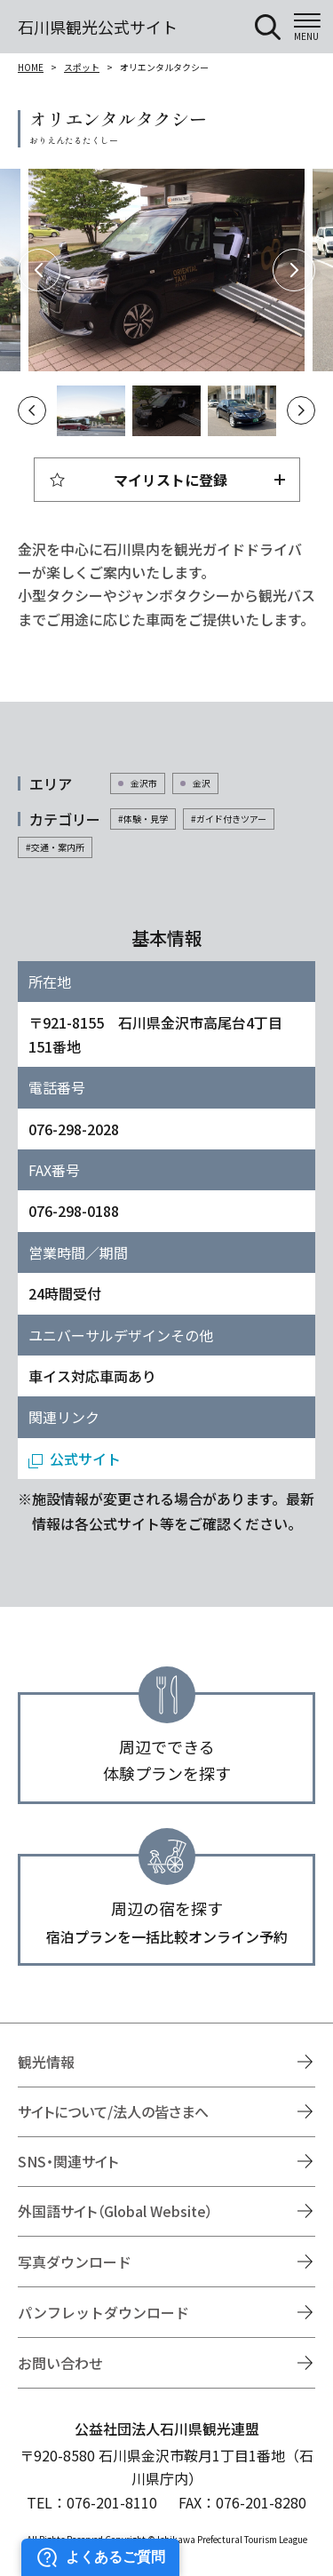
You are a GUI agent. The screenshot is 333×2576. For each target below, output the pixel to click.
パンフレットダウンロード (103, 2312)
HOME (31, 67)
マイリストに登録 (170, 479)
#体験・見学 (143, 818)
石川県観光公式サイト (98, 27)
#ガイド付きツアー (228, 818)
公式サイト (85, 1458)
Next (294, 270)
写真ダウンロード (74, 2261)
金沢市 (144, 783)
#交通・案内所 (55, 847)
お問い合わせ (60, 2362)
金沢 (201, 783)
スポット (81, 67)
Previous (39, 270)
